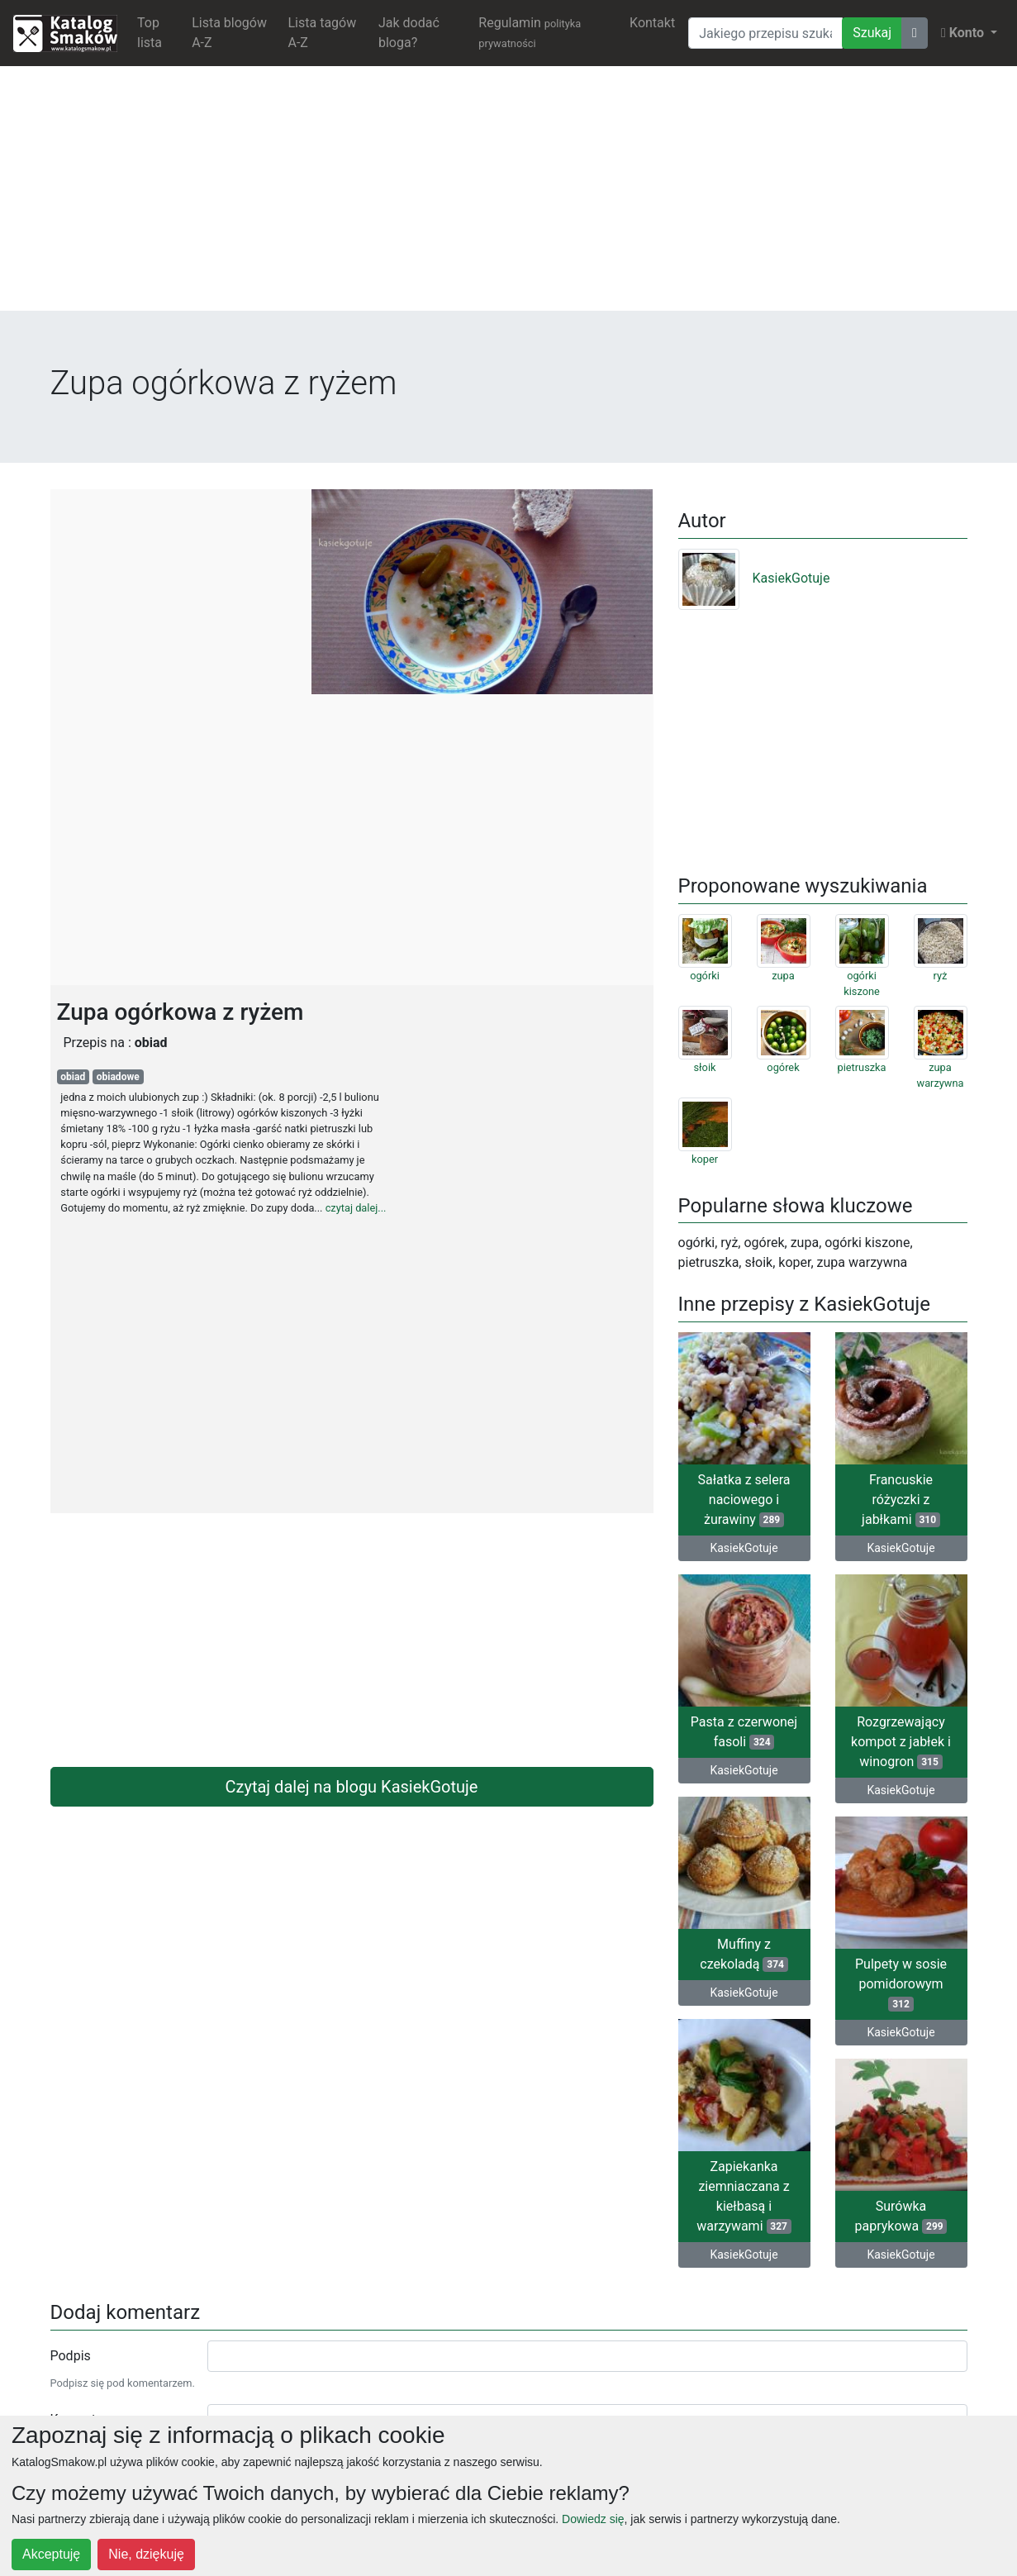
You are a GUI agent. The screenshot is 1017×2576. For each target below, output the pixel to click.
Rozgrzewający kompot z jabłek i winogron (901, 1741)
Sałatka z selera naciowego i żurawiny (743, 1499)
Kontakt (652, 23)
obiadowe (118, 1077)
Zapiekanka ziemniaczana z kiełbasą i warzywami (743, 2196)
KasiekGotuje (754, 578)
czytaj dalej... (356, 1208)
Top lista (149, 32)
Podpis (70, 2356)
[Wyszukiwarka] (765, 33)
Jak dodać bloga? (409, 32)
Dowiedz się (593, 2519)
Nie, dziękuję (146, 2554)
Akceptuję (51, 2554)
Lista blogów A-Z (229, 32)
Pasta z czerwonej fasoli (744, 1732)
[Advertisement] (509, 195)
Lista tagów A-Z (322, 32)
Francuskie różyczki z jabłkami (901, 1499)
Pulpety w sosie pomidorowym (901, 1984)
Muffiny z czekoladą (743, 1954)
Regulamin (529, 32)
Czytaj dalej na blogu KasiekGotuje (352, 1787)
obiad (72, 1077)
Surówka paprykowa (901, 2216)
